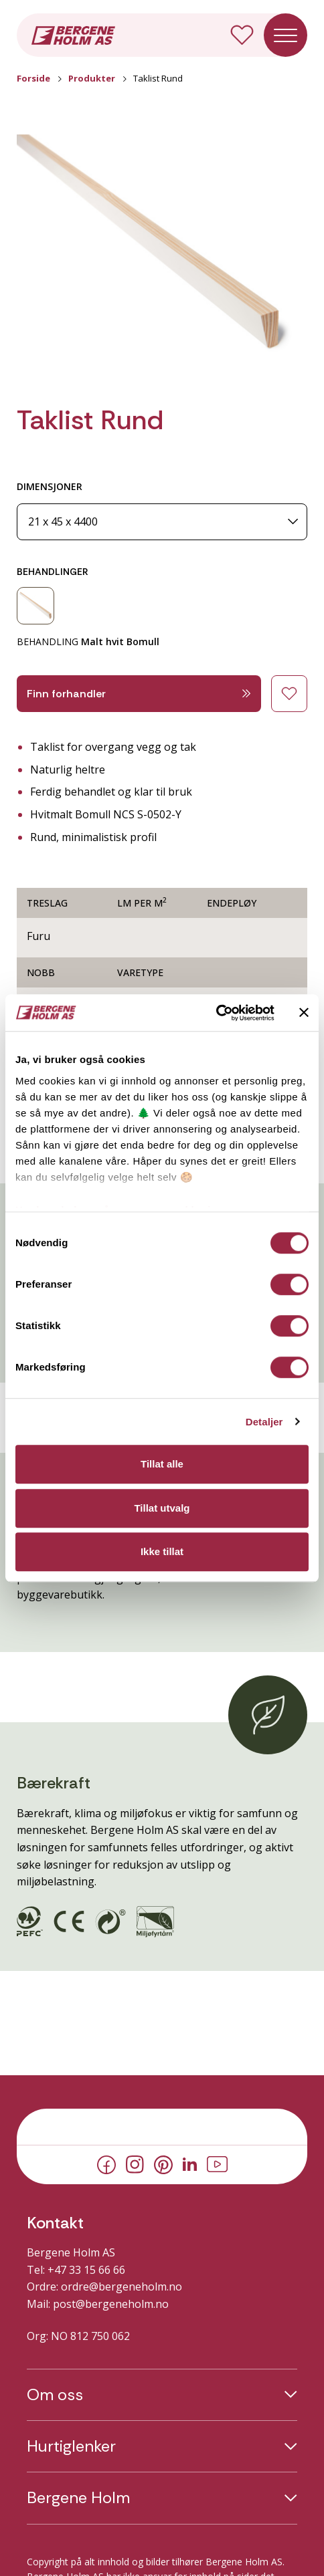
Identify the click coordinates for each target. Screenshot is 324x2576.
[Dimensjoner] (162, 521)
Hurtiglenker (71, 2446)
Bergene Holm (78, 2497)
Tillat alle (162, 1464)
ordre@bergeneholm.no (121, 2286)
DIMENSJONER (49, 486)
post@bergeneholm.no (111, 2304)
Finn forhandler (139, 694)
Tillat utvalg (161, 1508)
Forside (33, 78)
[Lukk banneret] (304, 1013)
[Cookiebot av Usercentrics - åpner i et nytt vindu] (215, 1013)
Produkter (91, 78)
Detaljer (264, 1421)
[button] (162, 252)
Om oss (55, 2395)
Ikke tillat (162, 1551)
